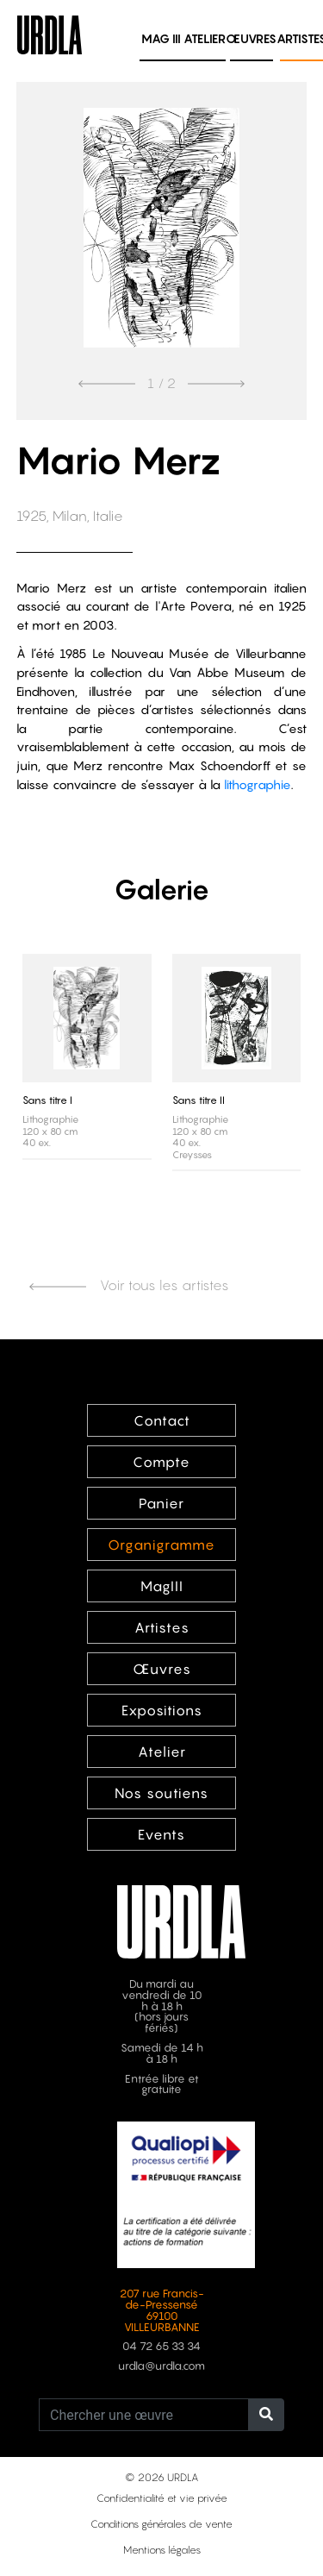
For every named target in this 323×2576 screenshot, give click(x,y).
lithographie (257, 784)
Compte (161, 1461)
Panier (161, 1503)
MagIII (161, 1586)
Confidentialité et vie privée (161, 2497)
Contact (162, 1420)
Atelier (204, 38)
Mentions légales (162, 2549)
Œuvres (251, 38)
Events (161, 1834)
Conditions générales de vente (161, 2523)
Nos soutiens (161, 1793)
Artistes (161, 1627)
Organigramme (161, 1544)
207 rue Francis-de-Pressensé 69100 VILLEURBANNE (162, 2310)
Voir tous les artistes (129, 1285)
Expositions (161, 1710)
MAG (161, 38)
